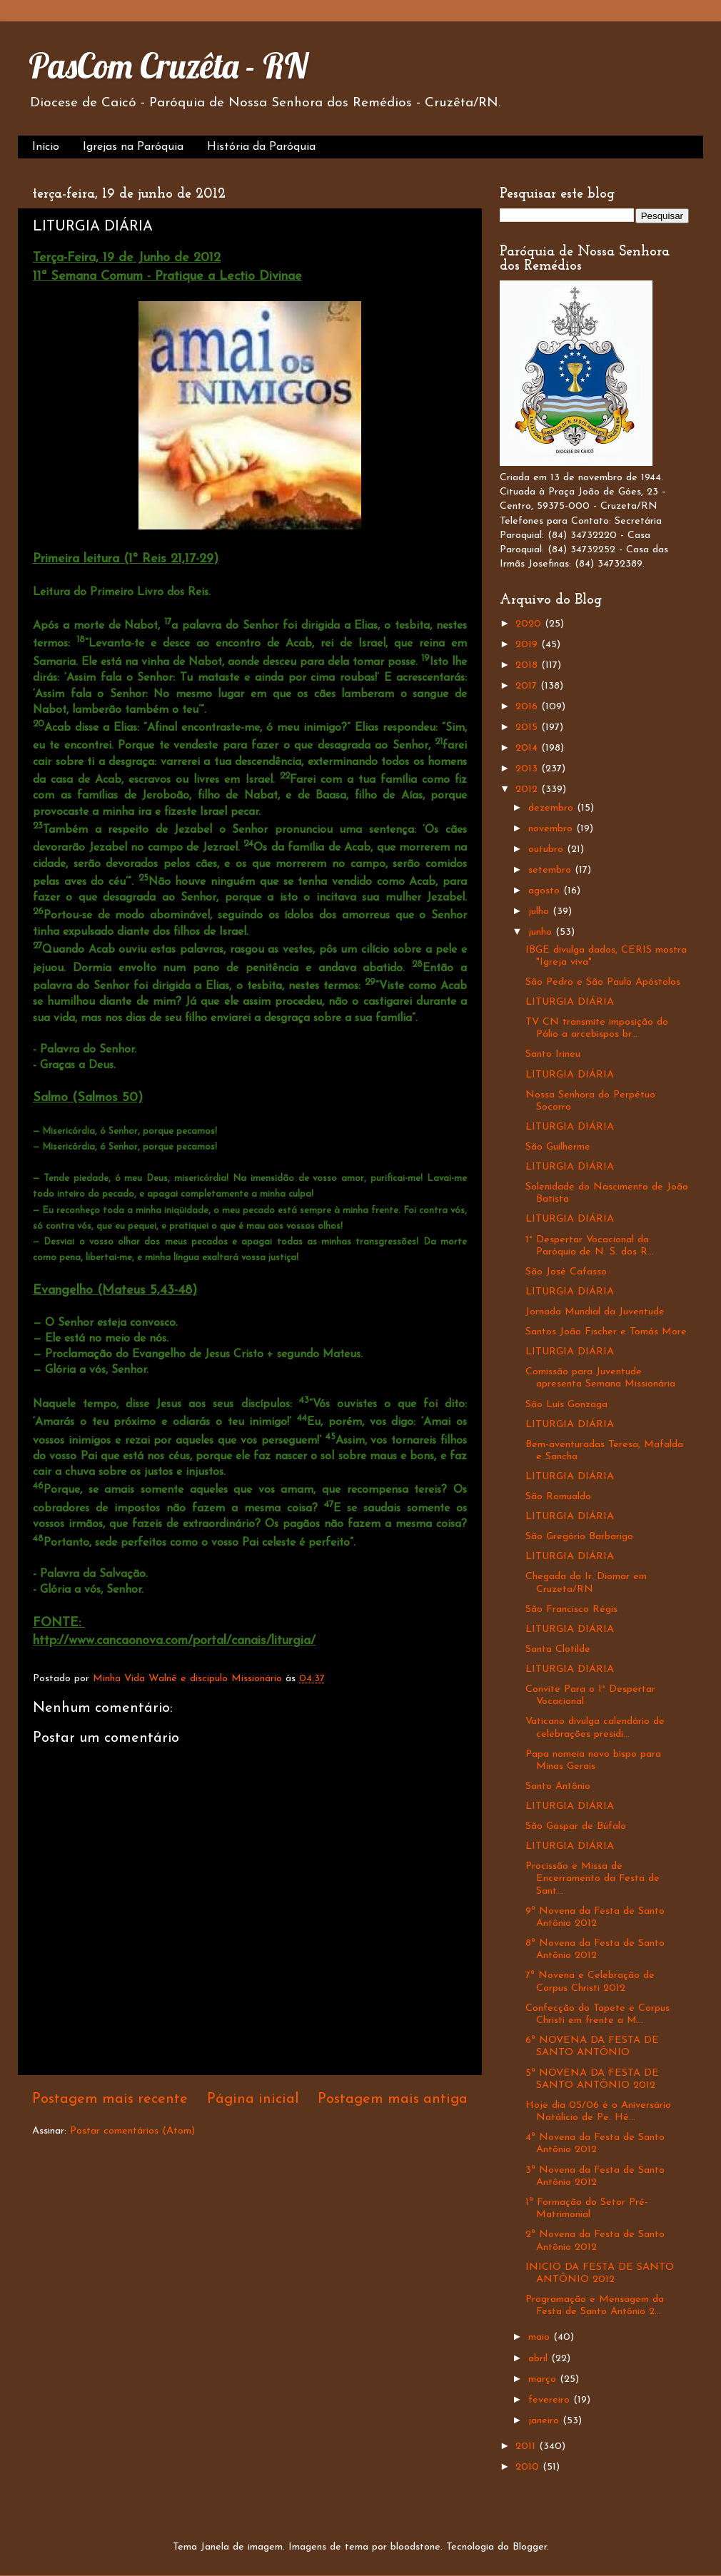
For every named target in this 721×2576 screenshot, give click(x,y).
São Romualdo (558, 1496)
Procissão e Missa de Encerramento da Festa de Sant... (592, 1879)
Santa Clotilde (557, 1649)
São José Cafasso (566, 1272)
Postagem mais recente (110, 2099)
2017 (527, 686)
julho (540, 911)
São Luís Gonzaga (566, 1404)
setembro (551, 870)
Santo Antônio (557, 1786)
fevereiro (550, 2400)
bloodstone (415, 2547)
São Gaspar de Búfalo (575, 1826)
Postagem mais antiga (393, 2099)
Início (45, 147)
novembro (552, 828)
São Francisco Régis (571, 1609)
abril (539, 2358)
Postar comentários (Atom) (132, 2131)
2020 (530, 624)
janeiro (545, 2420)
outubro (547, 849)
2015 (528, 727)
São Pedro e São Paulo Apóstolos (602, 982)
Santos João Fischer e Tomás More (606, 1332)
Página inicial (253, 2099)
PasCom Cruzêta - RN (168, 65)
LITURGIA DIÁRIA (569, 1002)
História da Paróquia (261, 147)
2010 (529, 2467)
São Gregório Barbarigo (579, 1536)
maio (540, 2337)
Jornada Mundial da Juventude (595, 1312)
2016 (528, 706)
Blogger (530, 2547)
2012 (528, 789)
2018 (528, 665)
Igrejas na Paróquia (133, 147)
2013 (528, 769)
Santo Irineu (552, 1054)
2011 (527, 2446)
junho (541, 932)
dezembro (552, 808)
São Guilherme (557, 1147)
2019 (528, 644)
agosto (545, 891)
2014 (528, 748)
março (544, 2379)
